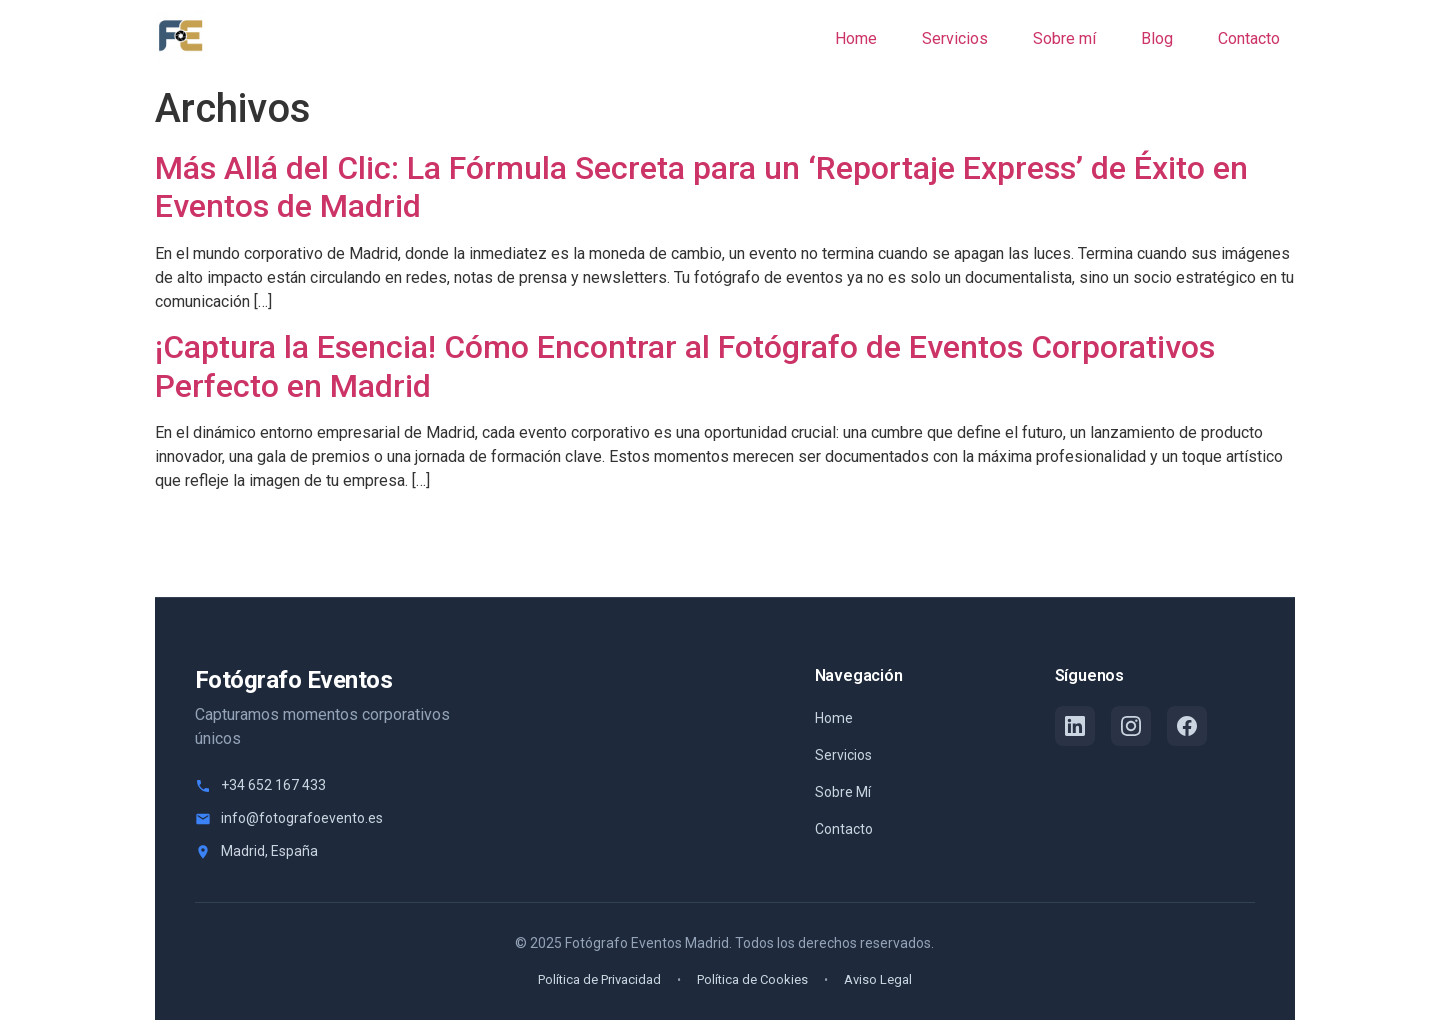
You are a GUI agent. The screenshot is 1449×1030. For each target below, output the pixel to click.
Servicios (843, 755)
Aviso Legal (878, 979)
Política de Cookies (752, 979)
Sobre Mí (843, 792)
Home (834, 718)
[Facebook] (1187, 726)
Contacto (844, 829)
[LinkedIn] (1075, 726)
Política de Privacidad (599, 979)
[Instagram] (1131, 726)
